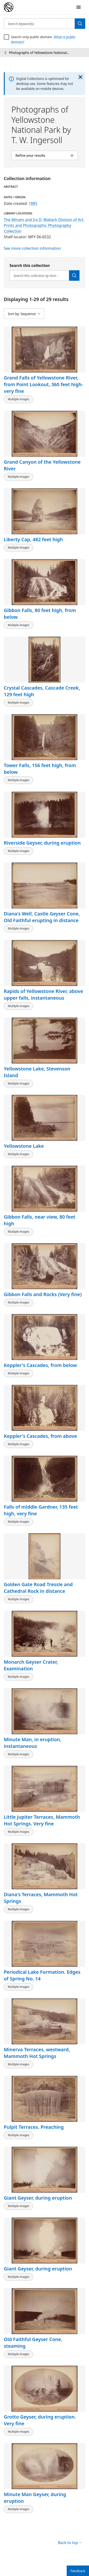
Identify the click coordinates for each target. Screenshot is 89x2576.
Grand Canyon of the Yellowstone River (42, 465)
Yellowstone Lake (24, 1146)
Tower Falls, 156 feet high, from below (40, 768)
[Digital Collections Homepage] (8, 7)
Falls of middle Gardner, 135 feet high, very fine (41, 1510)
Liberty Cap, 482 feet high (33, 539)
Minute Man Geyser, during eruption (35, 2497)
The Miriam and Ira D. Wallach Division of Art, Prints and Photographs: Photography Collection (44, 225)
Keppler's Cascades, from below (40, 1365)
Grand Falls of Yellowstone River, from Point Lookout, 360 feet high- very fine (43, 384)
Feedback (77, 2571)
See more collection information (32, 248)
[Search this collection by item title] (39, 275)
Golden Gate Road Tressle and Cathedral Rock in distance (38, 1587)
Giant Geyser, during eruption (38, 2198)
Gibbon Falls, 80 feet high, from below (40, 613)
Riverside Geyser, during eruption (42, 843)
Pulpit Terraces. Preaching (34, 2127)
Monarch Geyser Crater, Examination (31, 1665)
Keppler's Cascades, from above (40, 1436)
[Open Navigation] (78, 7)
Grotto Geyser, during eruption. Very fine (40, 2420)
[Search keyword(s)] (39, 23)
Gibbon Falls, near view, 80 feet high (39, 1220)
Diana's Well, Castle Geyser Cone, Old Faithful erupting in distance (42, 917)
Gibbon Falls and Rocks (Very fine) (43, 1294)
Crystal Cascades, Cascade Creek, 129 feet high (42, 691)
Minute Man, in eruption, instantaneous (32, 1742)
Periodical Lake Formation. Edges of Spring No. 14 (42, 1975)
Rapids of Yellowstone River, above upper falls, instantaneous (43, 994)
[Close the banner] (80, 77)
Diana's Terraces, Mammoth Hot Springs (41, 1897)
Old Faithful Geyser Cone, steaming (33, 2342)
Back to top (69, 2542)
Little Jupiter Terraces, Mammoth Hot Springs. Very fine (42, 1820)
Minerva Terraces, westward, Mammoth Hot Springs (37, 2052)
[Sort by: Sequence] (24, 313)
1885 (33, 203)
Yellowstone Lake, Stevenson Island (37, 1071)
